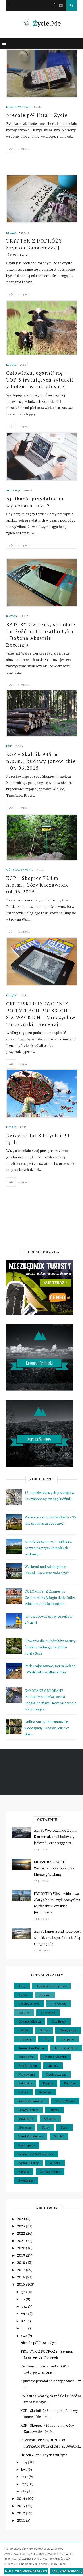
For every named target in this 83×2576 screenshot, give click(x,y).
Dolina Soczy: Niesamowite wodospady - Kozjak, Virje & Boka (47, 1727)
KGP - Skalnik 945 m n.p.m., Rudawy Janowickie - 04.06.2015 (41, 761)
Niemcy (53, 2065)
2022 (21, 2233)
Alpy (21, 1986)
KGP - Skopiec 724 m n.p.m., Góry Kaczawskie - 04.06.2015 (39, 885)
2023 (21, 2226)
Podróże (70, 2083)
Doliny (44, 2030)
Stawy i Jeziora (28, 2110)
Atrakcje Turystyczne (51, 1986)
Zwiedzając (26, 2180)
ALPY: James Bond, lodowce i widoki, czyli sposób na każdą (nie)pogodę (57, 1937)
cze (24, 2335)
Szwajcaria (25, 2118)
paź (24, 2306)
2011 (21, 2520)
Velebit (59, 2136)
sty (24, 2491)
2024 (21, 2218)
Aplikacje (13, 490)
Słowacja (50, 2118)
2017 (21, 2269)
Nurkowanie (26, 2074)
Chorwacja (48, 2012)
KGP (9, 746)
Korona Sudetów (66, 2048)
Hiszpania (67, 2039)
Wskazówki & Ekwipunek (35, 2154)
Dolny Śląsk (68, 2030)
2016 (21, 2277)
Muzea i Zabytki (56, 2057)
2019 (21, 2255)
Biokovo (24, 2012)
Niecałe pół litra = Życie (37, 115)
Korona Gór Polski (31, 2048)
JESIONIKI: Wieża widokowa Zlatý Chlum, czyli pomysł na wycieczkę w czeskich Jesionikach (57, 1903)
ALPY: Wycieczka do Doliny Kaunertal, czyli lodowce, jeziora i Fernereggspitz (55, 1836)
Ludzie (11, 364)
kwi (24, 2469)
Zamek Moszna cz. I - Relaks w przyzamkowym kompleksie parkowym (48, 1547)
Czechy (23, 2030)
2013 (21, 2505)
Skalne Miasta (65, 2101)
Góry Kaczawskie (20, 869)
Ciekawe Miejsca (29, 2021)
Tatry (46, 2127)
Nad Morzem (27, 2065)
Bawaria (45, 1995)
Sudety (54, 2110)
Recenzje (45, 2092)
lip (23, 2328)
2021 (21, 2240)
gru (24, 2291)
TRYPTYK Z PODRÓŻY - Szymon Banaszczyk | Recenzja (36, 247)
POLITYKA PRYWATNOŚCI (26, 2571)
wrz (24, 2313)
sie (23, 2320)
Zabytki (23, 2171)
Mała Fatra (26, 2057)
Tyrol (64, 2127)
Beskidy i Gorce (29, 2004)
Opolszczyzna (56, 2074)
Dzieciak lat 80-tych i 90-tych (44, 2455)
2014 (21, 2498)
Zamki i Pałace (50, 2171)
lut (24, 2483)
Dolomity (24, 2039)
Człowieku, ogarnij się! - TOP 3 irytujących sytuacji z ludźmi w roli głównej (39, 380)
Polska (23, 2092)
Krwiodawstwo (18, 106)
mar (25, 2476)
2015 (21, 2284)
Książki (12, 232)
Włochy (55, 2163)
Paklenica (25, 2083)
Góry (45, 2039)
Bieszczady (58, 2004)
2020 (21, 2247)
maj (24, 2462)
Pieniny (48, 2083)
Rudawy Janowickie (31, 2101)
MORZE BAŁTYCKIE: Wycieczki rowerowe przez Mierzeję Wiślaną (55, 1868)
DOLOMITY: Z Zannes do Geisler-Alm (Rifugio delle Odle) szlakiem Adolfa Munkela (50, 1597)
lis (23, 2299)
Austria (23, 1995)
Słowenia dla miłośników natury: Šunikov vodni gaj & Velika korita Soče (51, 1647)
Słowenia (24, 2127)
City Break (59, 2021)
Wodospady (26, 2145)
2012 (21, 2513)
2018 (21, 2262)
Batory (11, 616)
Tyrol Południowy (30, 2136)
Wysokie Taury (28, 2163)
